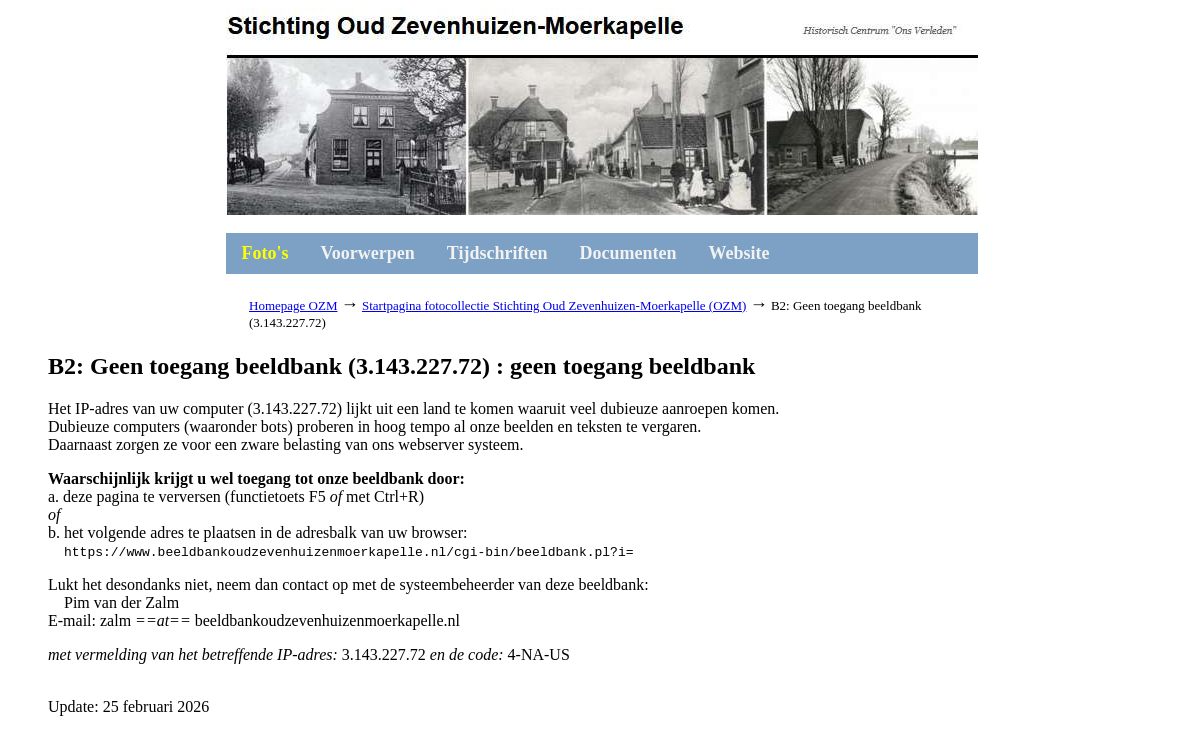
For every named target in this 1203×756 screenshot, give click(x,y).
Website (739, 253)
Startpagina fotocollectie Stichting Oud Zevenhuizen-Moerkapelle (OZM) (554, 305)
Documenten (628, 253)
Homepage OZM (293, 305)
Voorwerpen (368, 253)
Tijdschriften (497, 253)
